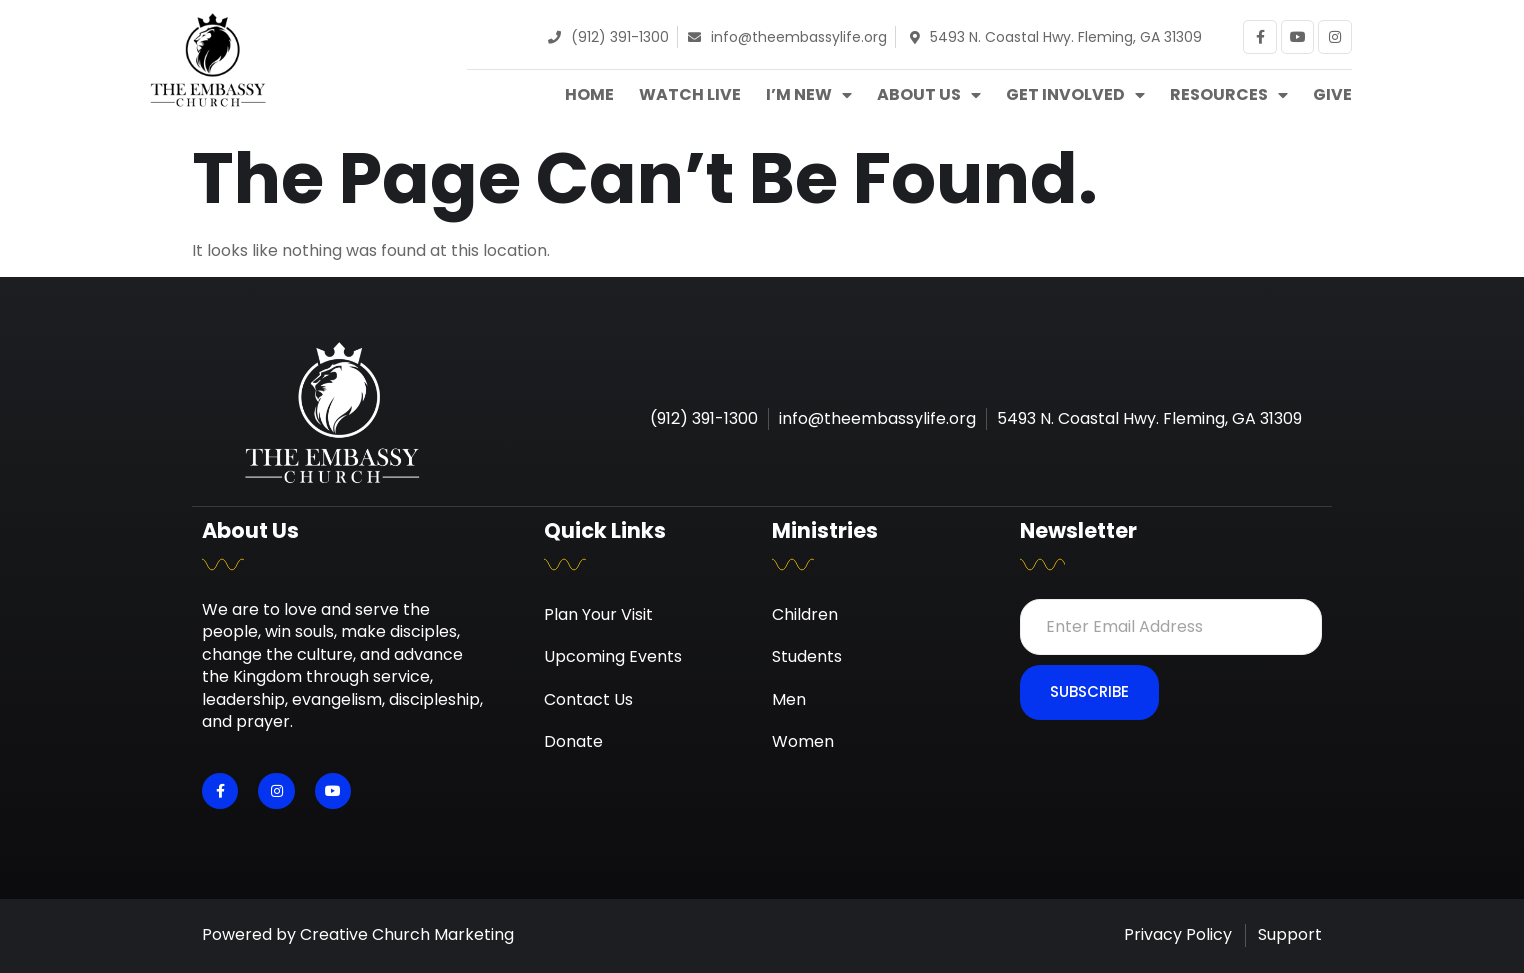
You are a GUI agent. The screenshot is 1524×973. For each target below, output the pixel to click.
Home (589, 95)
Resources (1229, 95)
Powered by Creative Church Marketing (358, 934)
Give (1332, 95)
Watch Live (690, 95)
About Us (929, 95)
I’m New (809, 95)
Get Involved (1075, 95)
